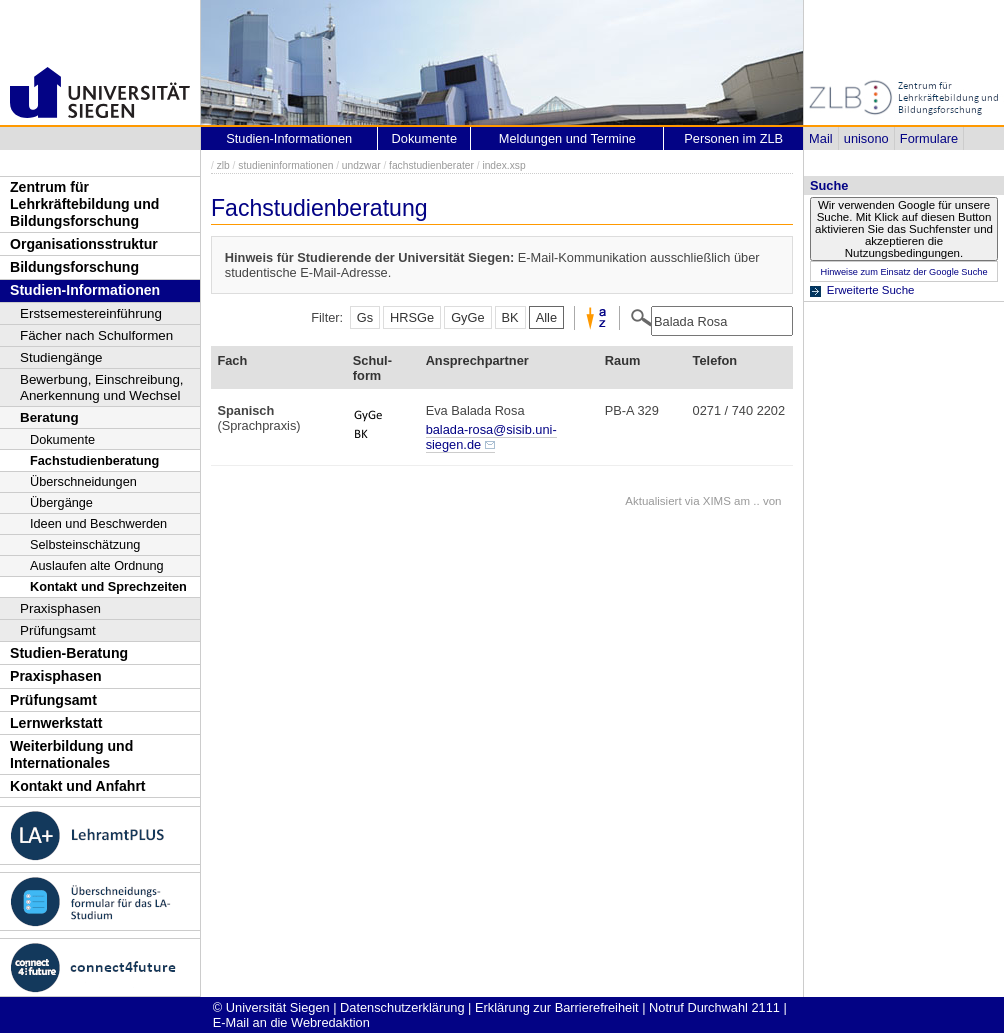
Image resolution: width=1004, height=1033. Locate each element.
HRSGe (412, 317)
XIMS (717, 501)
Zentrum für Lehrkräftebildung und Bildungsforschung (84, 203)
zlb (223, 165)
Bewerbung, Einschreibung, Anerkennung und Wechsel (102, 387)
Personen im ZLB (733, 138)
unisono (866, 138)
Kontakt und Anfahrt (78, 786)
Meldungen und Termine (567, 138)
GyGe (467, 317)
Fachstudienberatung (94, 460)
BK (510, 317)
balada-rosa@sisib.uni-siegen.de (491, 437)
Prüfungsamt (58, 630)
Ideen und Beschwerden (98, 523)
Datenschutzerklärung (402, 1007)
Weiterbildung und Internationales (71, 754)
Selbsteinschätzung (85, 544)
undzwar (361, 165)
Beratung (49, 417)
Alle (546, 317)
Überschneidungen (83, 481)
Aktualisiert (653, 501)
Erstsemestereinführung (91, 313)
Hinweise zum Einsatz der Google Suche (903, 272)
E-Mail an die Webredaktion (291, 1022)
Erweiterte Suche (871, 290)
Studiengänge (61, 357)
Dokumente (62, 439)
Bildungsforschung (74, 267)
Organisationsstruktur (84, 244)
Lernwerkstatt (56, 723)
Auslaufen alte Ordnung (97, 565)
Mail (820, 138)
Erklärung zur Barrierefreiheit (557, 1007)
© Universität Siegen (271, 1007)
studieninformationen (285, 165)
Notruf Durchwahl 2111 (714, 1007)
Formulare (929, 138)
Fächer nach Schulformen (96, 335)
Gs (365, 317)
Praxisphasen (60, 608)
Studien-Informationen (85, 290)
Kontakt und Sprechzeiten (108, 586)
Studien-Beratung (69, 653)
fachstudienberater (431, 165)
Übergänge (61, 502)
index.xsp (503, 165)
